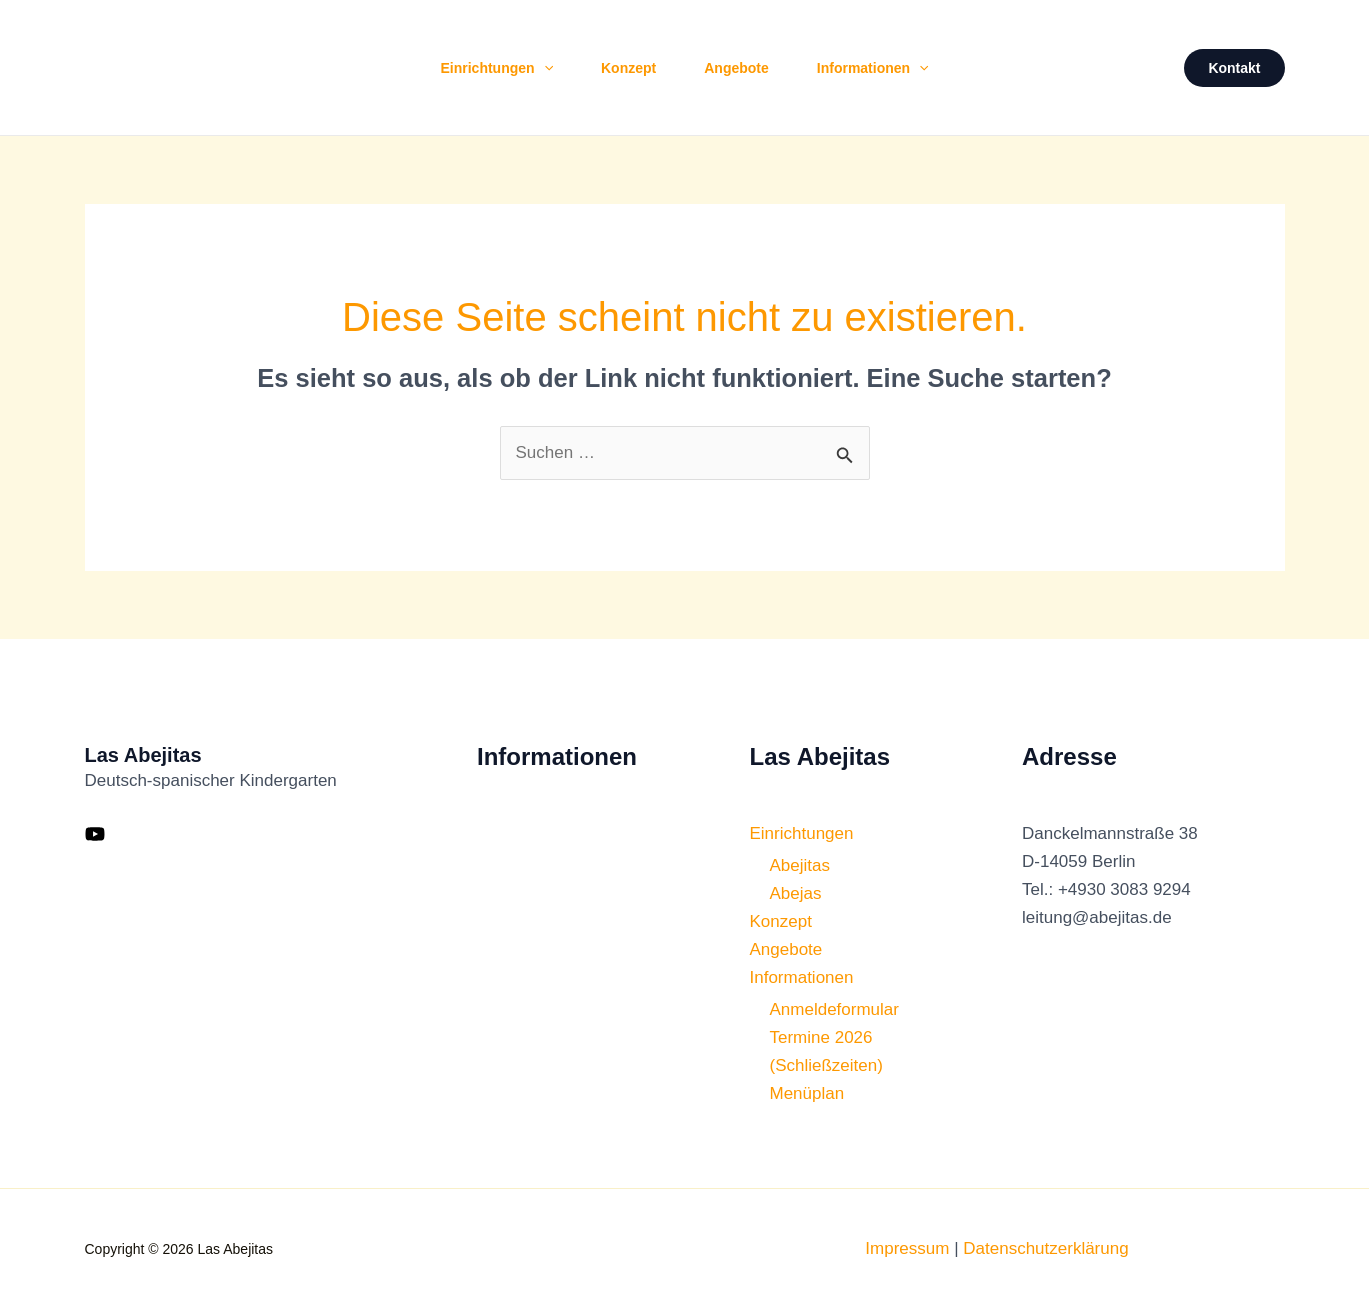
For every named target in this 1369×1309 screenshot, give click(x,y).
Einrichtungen (496, 68)
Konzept (628, 68)
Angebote (736, 68)
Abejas (796, 893)
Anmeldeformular (834, 1009)
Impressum (907, 1248)
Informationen (873, 68)
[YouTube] (95, 834)
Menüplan (807, 1093)
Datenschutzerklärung (1045, 1248)
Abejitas (800, 865)
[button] (544, 68)
